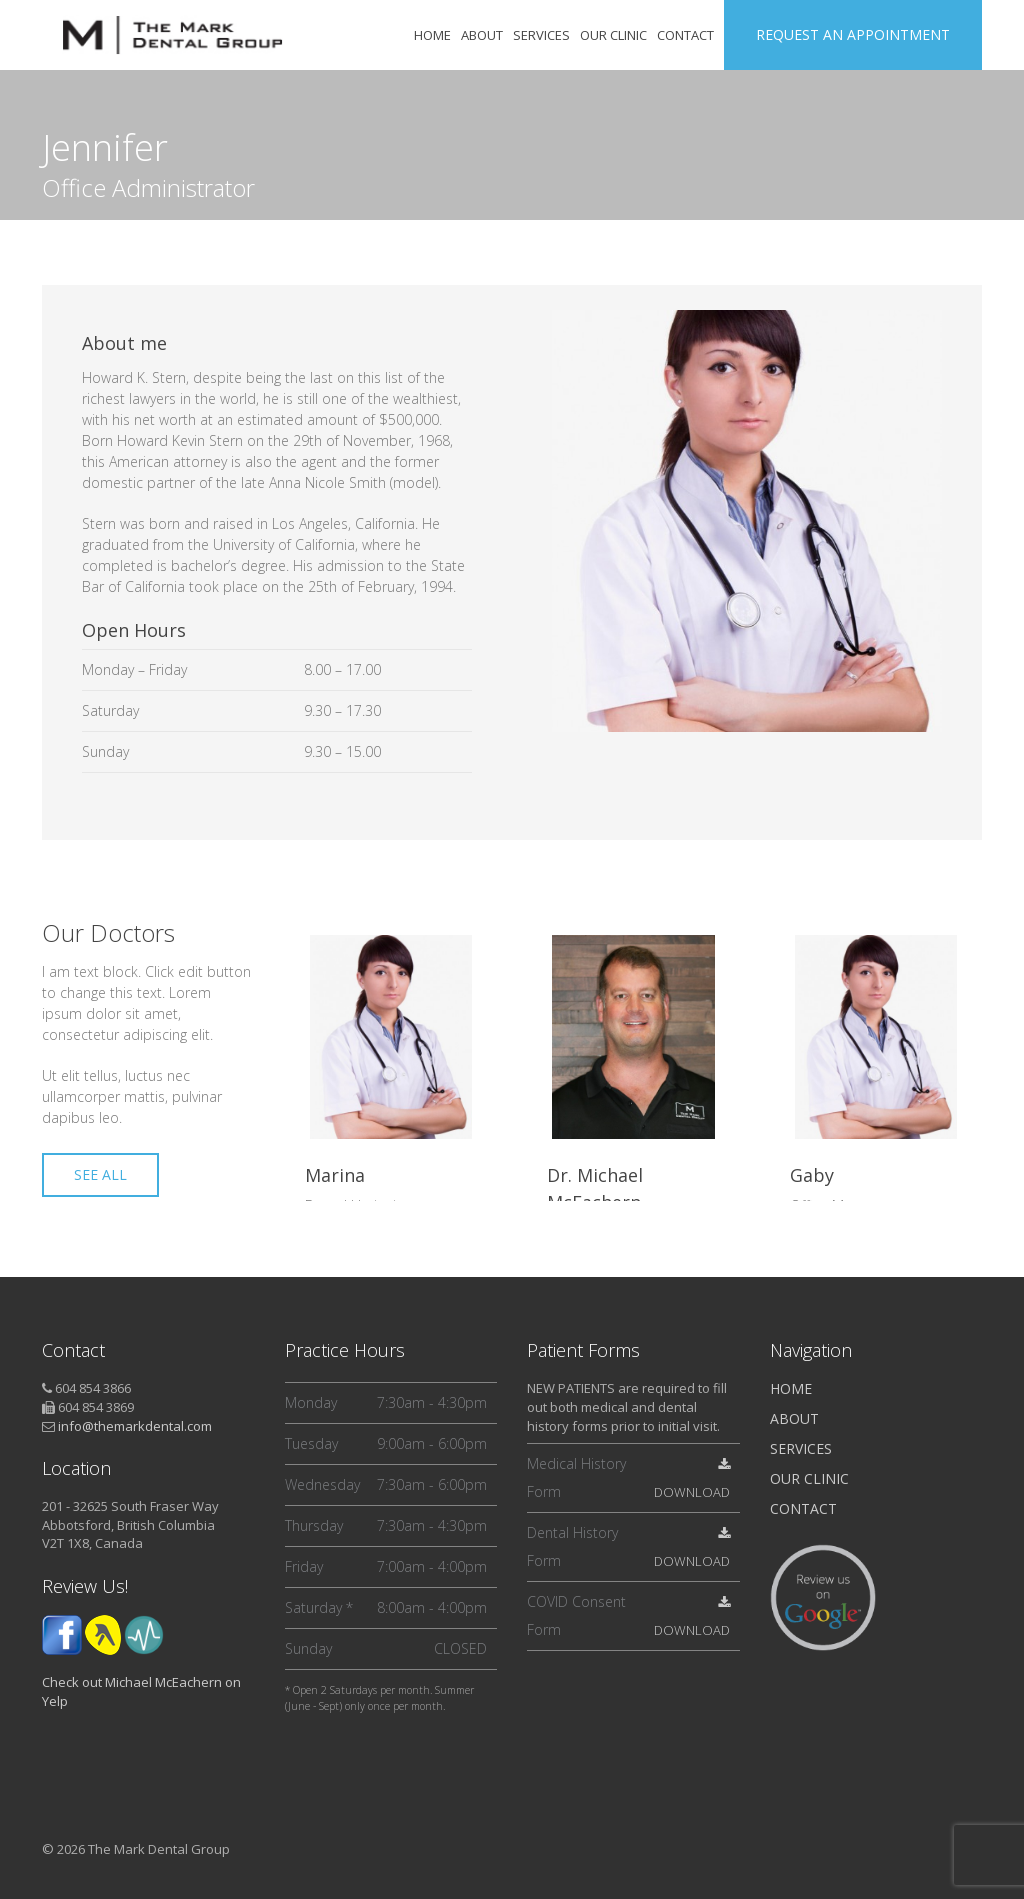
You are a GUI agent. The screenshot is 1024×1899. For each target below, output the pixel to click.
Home (791, 1388)
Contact (803, 1508)
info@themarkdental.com (135, 1426)
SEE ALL (100, 1174)
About (794, 1418)
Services (801, 1448)
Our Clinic (809, 1478)
